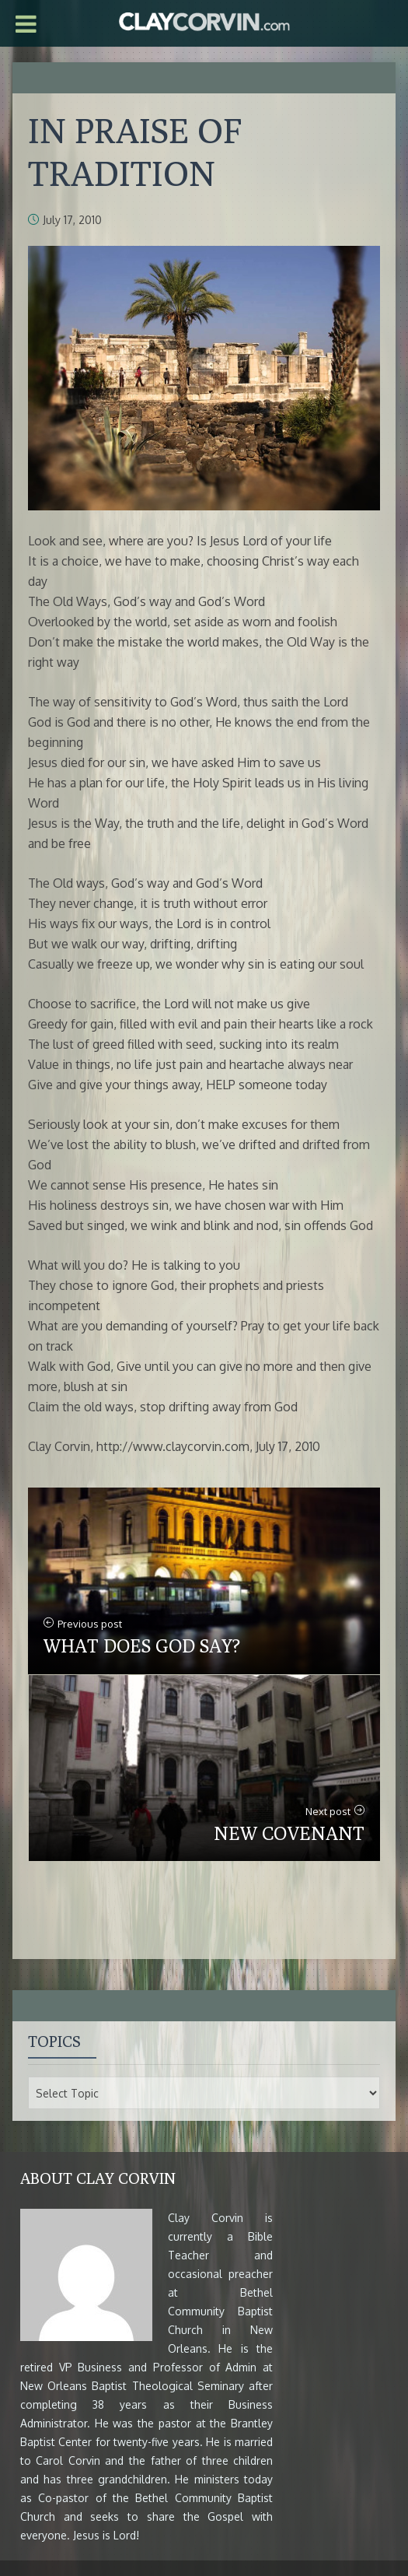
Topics (54, 2041)
